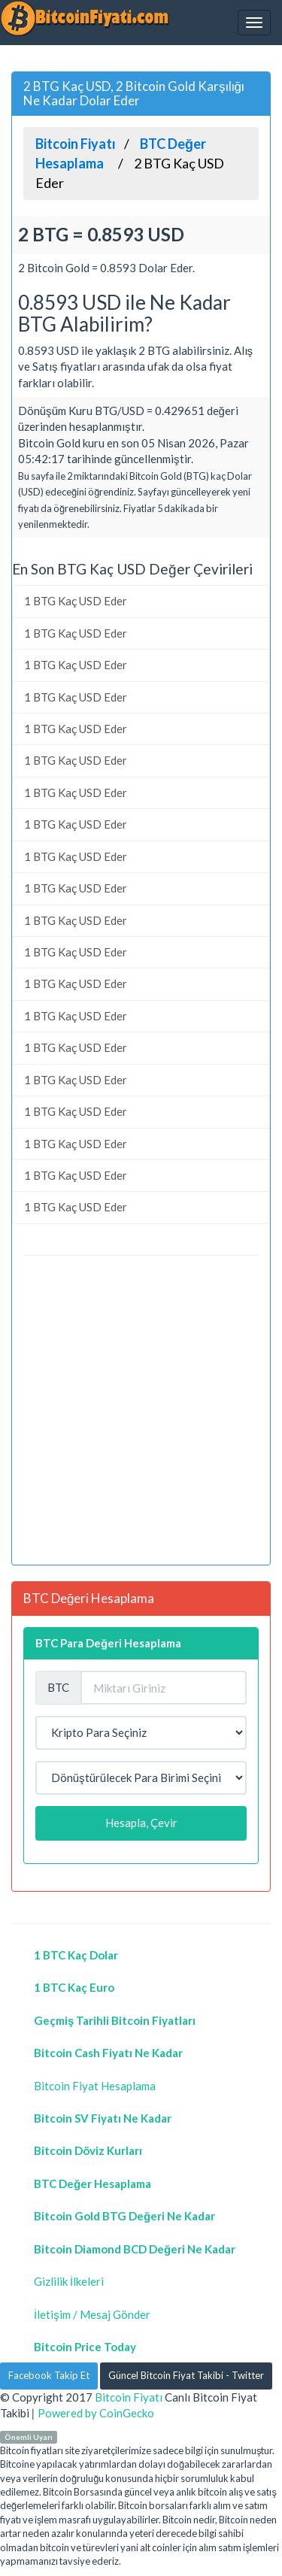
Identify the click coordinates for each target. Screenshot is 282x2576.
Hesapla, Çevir (141, 1822)
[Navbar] (254, 22)
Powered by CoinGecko (96, 2413)
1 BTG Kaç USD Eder (75, 601)
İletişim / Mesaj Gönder (92, 2314)
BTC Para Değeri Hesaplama (108, 1643)
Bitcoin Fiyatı (128, 2397)
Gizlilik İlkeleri (69, 2281)
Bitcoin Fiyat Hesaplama (95, 2086)
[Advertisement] (141, 1412)
